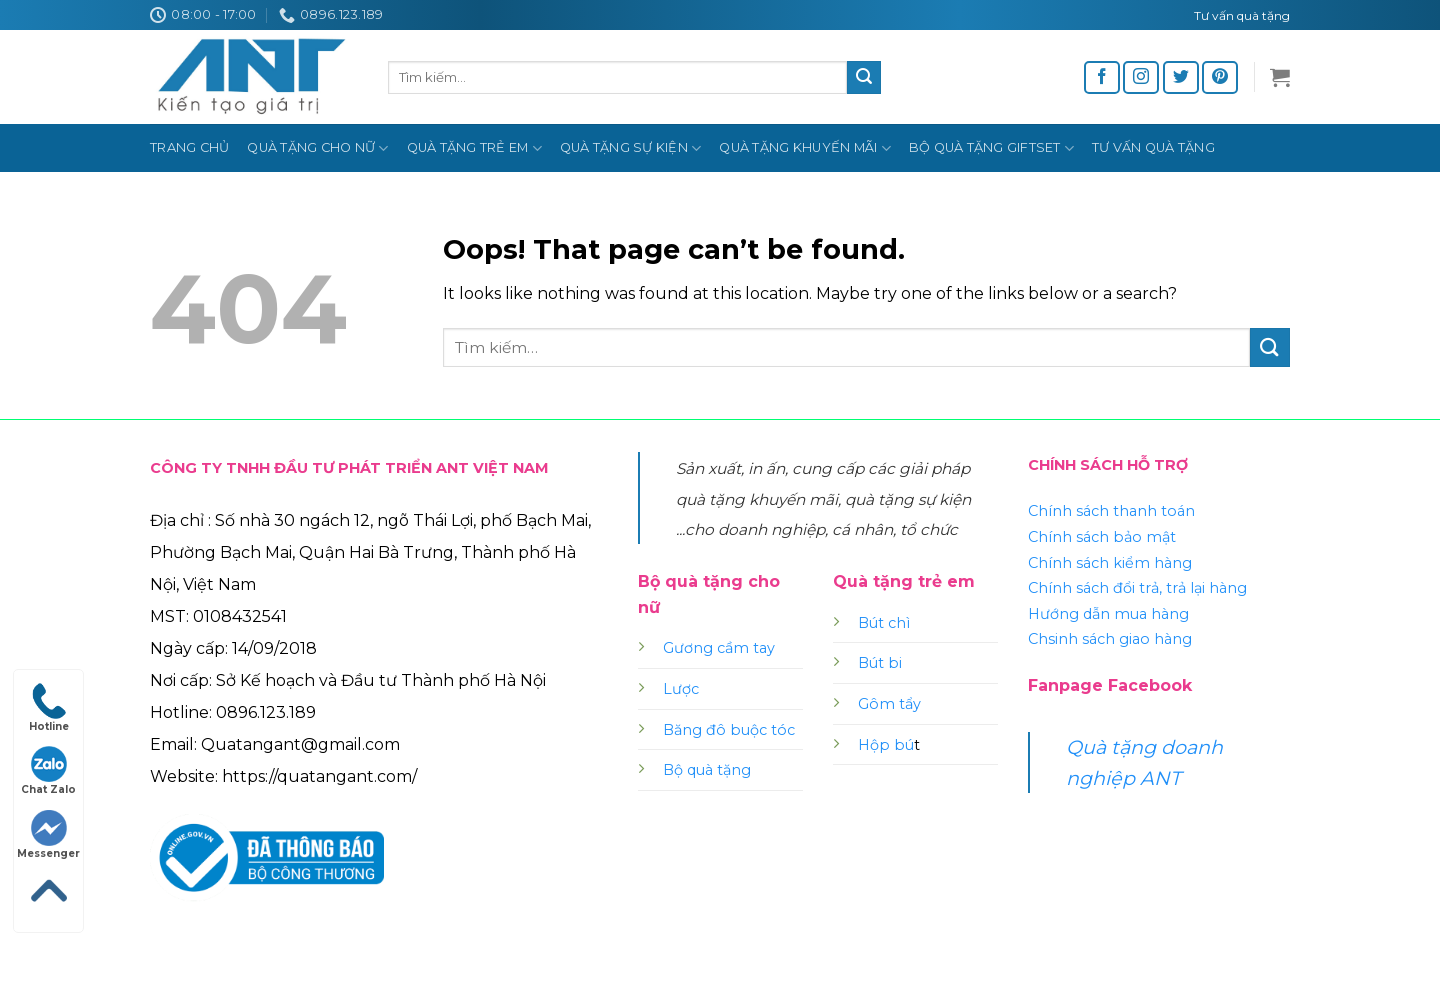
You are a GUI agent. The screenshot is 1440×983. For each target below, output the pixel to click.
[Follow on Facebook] (1102, 77)
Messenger (48, 835)
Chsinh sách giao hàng (1110, 639)
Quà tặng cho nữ (317, 148)
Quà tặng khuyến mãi (804, 148)
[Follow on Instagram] (1141, 77)
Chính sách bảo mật (1102, 537)
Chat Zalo (48, 771)
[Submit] (864, 78)
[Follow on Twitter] (1181, 77)
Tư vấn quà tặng (1153, 147)
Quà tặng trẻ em (474, 148)
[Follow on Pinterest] (1220, 77)
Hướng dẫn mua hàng (1108, 614)
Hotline (49, 708)
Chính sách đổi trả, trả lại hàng (1137, 588)
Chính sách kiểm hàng (1110, 563)
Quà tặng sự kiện (631, 148)
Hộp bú (886, 745)
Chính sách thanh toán (1111, 511)
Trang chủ (189, 147)
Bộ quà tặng (707, 770)
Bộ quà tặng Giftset (991, 148)
